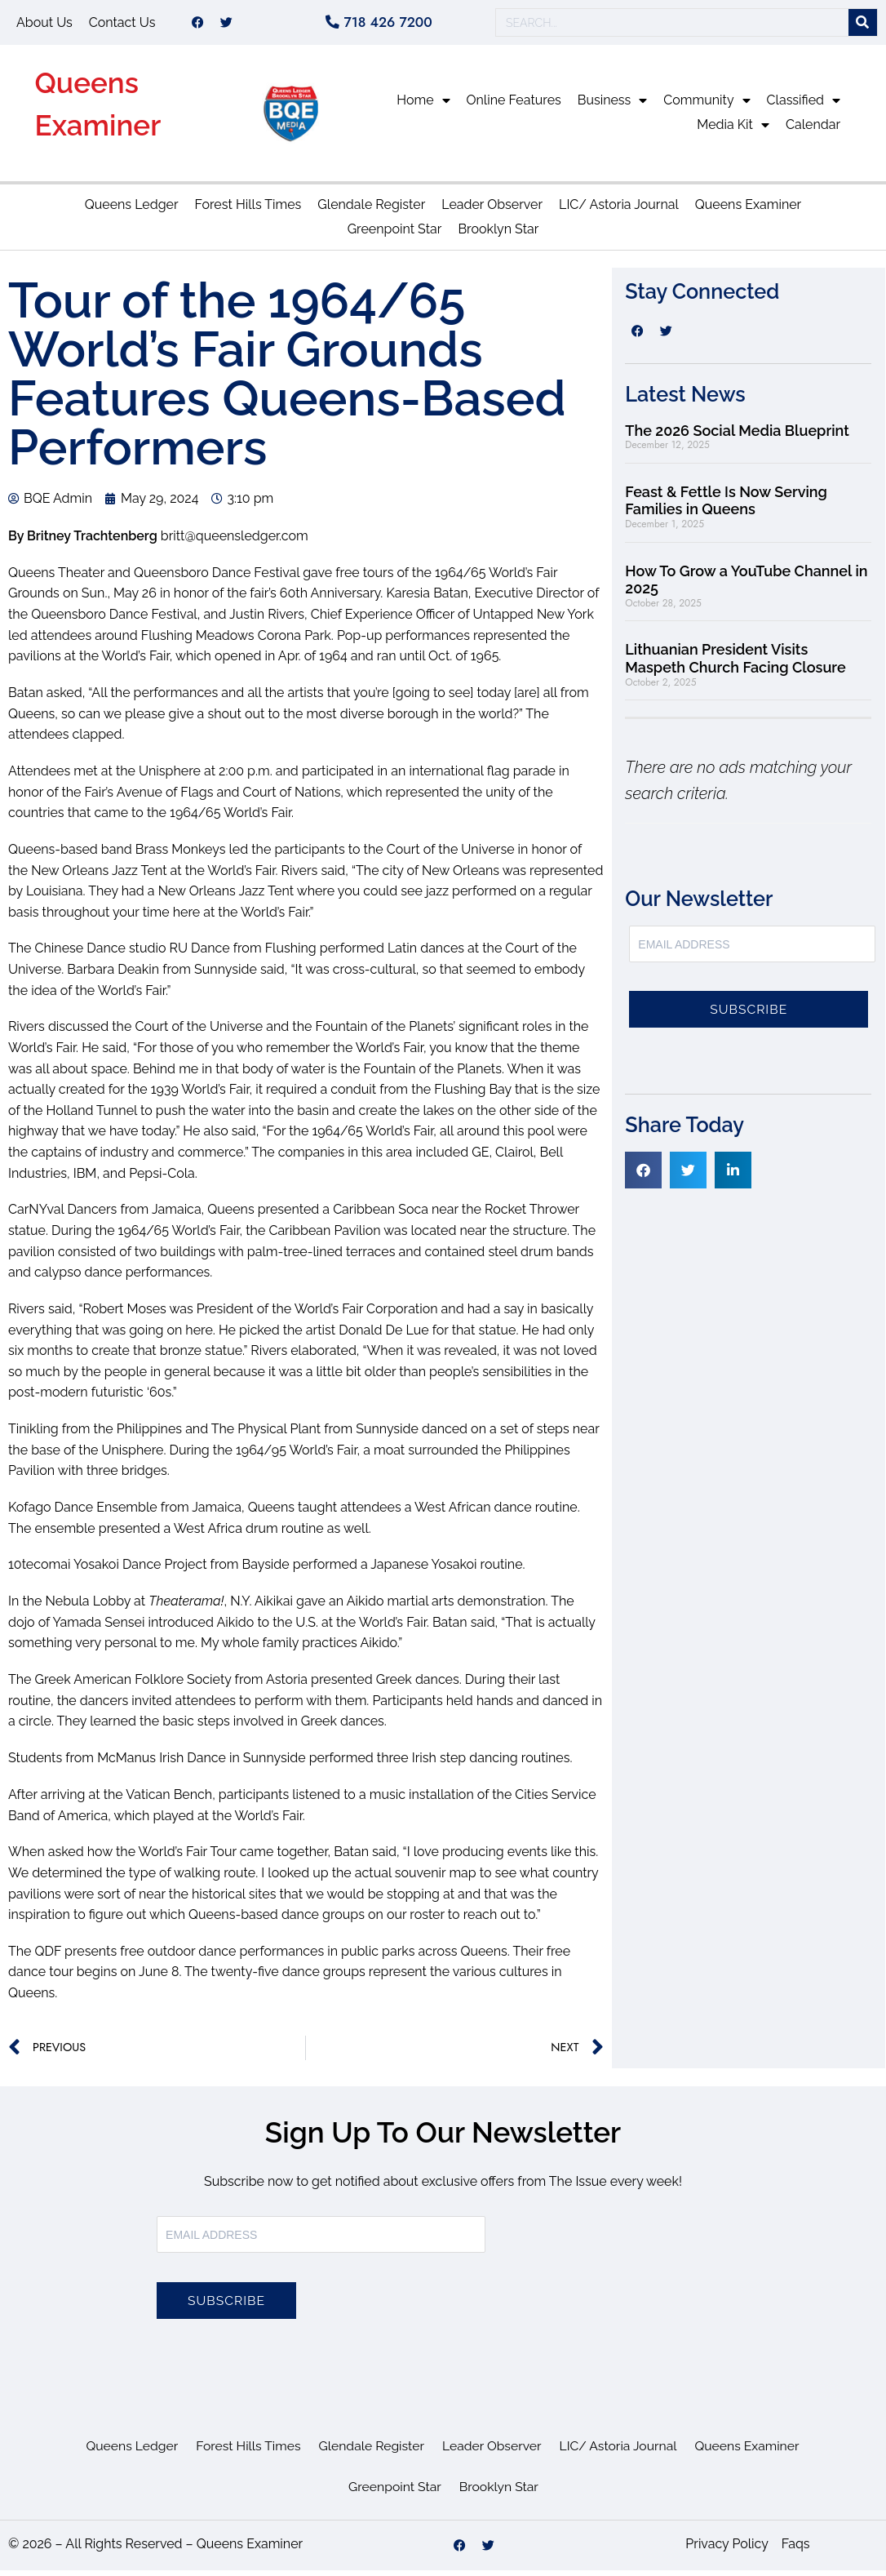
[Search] (862, 25)
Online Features (514, 105)
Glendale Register (371, 210)
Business (613, 106)
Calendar (813, 130)
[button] (643, 1175)
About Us (44, 25)
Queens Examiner (748, 210)
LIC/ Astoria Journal (619, 210)
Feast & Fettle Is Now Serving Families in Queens (726, 506)
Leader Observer (492, 210)
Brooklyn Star (498, 234)
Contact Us (122, 25)
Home (423, 106)
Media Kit (733, 130)
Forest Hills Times (248, 210)
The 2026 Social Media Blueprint (736, 436)
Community (706, 106)
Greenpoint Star (395, 234)
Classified (803, 106)
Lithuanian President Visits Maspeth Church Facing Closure (735, 664)
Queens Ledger (132, 210)
